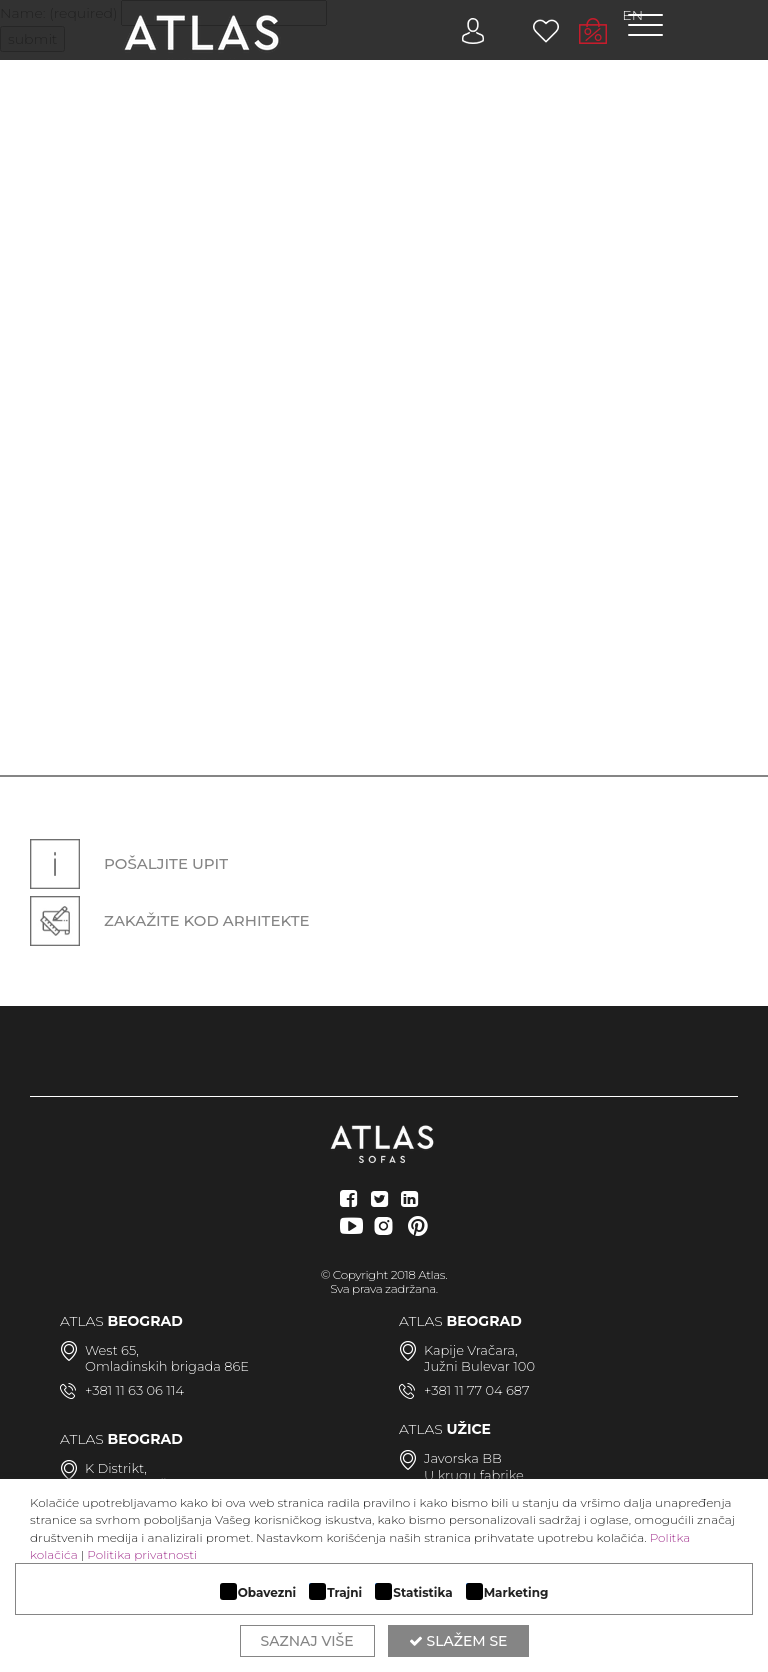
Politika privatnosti (142, 1554)
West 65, (112, 1350)
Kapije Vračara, (471, 1350)
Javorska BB (463, 1458)
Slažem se (458, 1641)
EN (632, 15)
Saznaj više (307, 1641)
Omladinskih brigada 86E (167, 1366)
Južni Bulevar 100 (479, 1366)
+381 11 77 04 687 (477, 1390)
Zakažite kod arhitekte (170, 920)
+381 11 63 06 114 (134, 1390)
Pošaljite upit (129, 864)
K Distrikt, (116, 1468)
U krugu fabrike (474, 1475)
